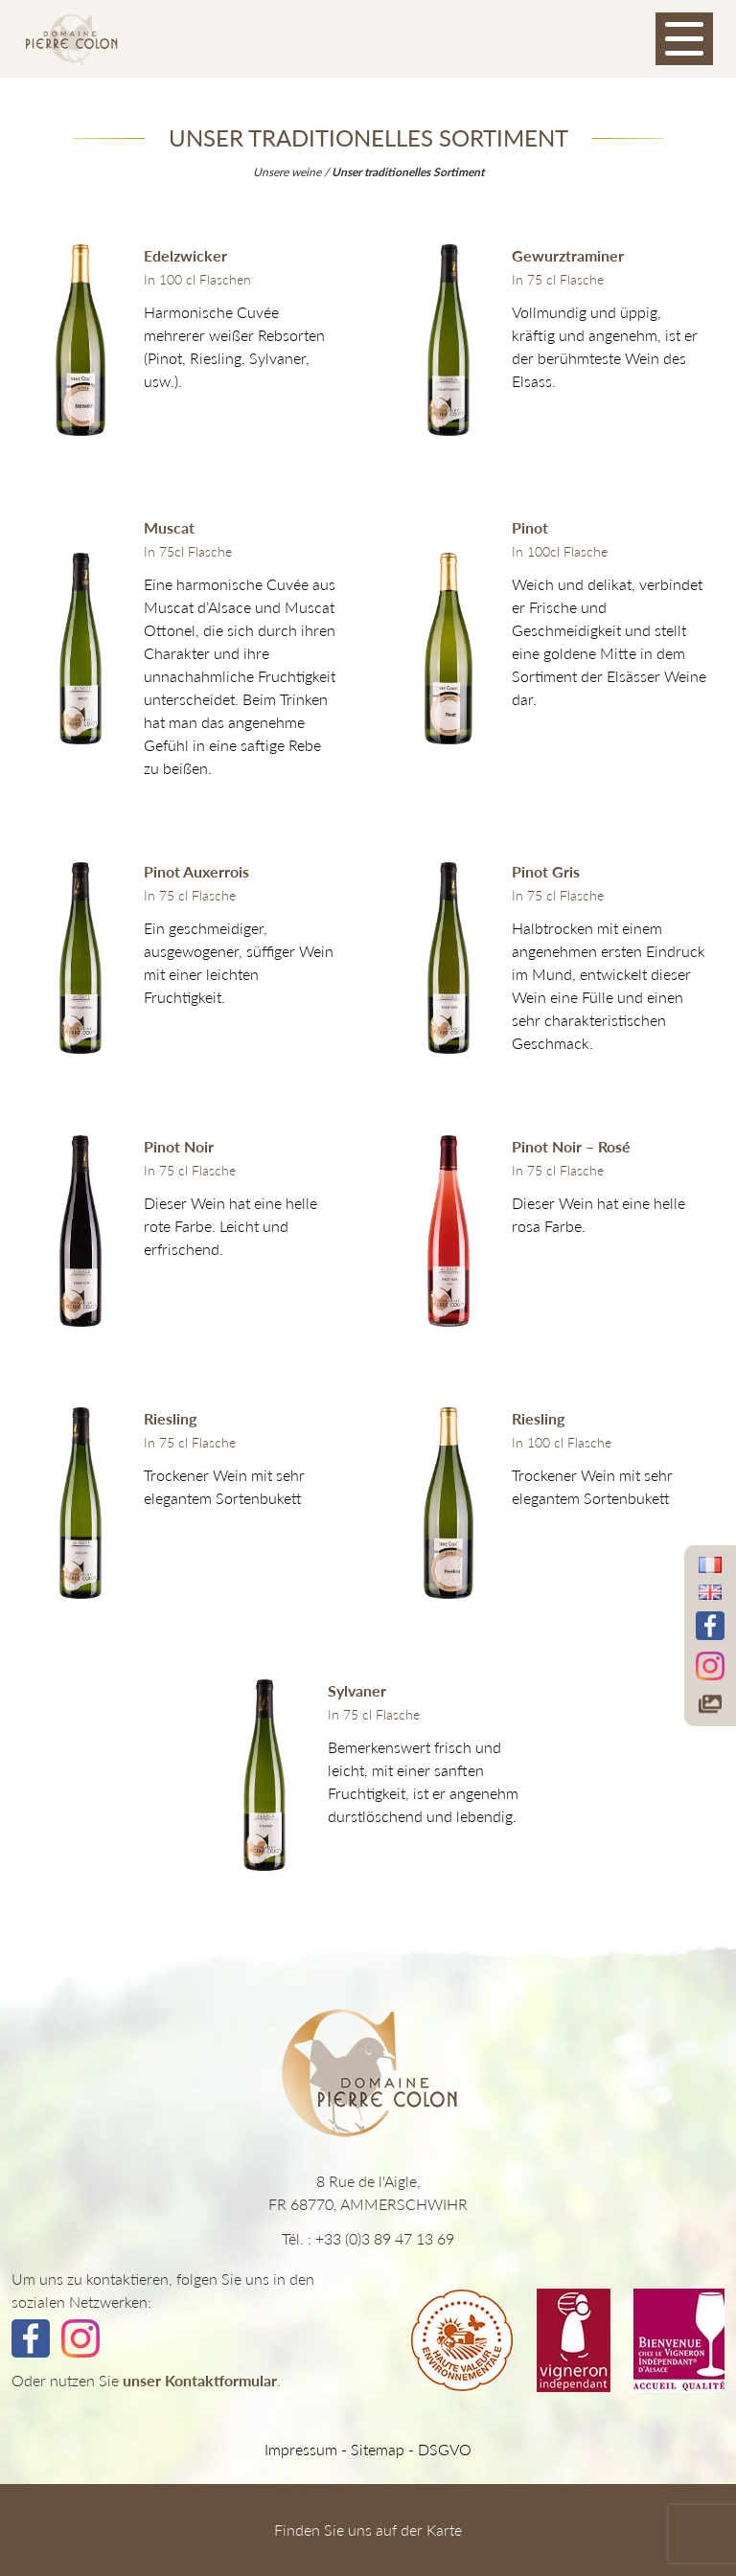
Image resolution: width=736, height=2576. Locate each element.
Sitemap (377, 2449)
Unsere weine (287, 172)
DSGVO (445, 2449)
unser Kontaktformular (200, 2380)
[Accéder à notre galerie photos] (710, 1703)
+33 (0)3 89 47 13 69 (384, 2238)
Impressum (300, 2449)
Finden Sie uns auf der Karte (368, 2529)
